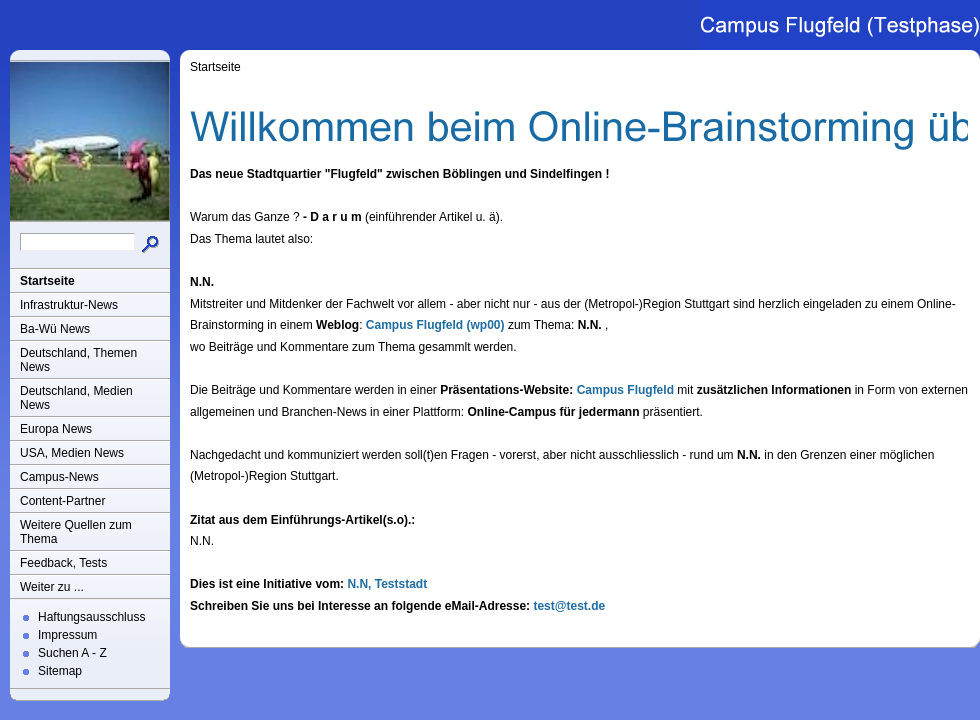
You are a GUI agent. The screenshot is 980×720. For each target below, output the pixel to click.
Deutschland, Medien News (76, 398)
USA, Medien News (72, 453)
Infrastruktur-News (69, 305)
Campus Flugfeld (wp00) (435, 325)
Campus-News (59, 477)
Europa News (56, 429)
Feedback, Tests (63, 563)
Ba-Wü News (55, 329)
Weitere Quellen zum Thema (76, 532)
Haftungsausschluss (91, 617)
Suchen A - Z (72, 653)
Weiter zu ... (52, 587)
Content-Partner (62, 501)
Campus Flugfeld (625, 390)
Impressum (67, 635)
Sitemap (60, 671)
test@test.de (569, 606)
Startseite (47, 281)
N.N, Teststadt (387, 584)
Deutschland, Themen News (78, 360)
